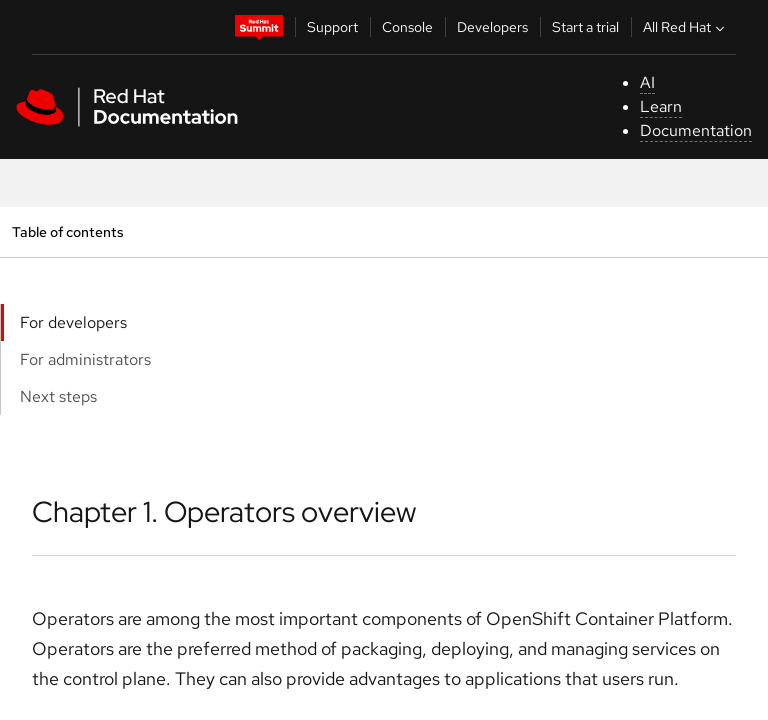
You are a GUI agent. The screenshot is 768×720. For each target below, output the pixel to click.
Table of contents (67, 231)
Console (407, 27)
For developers (73, 322)
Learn (661, 106)
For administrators (85, 359)
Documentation (696, 130)
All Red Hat (686, 27)
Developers (492, 27)
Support (332, 27)
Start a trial (585, 27)
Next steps (58, 396)
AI (647, 82)
